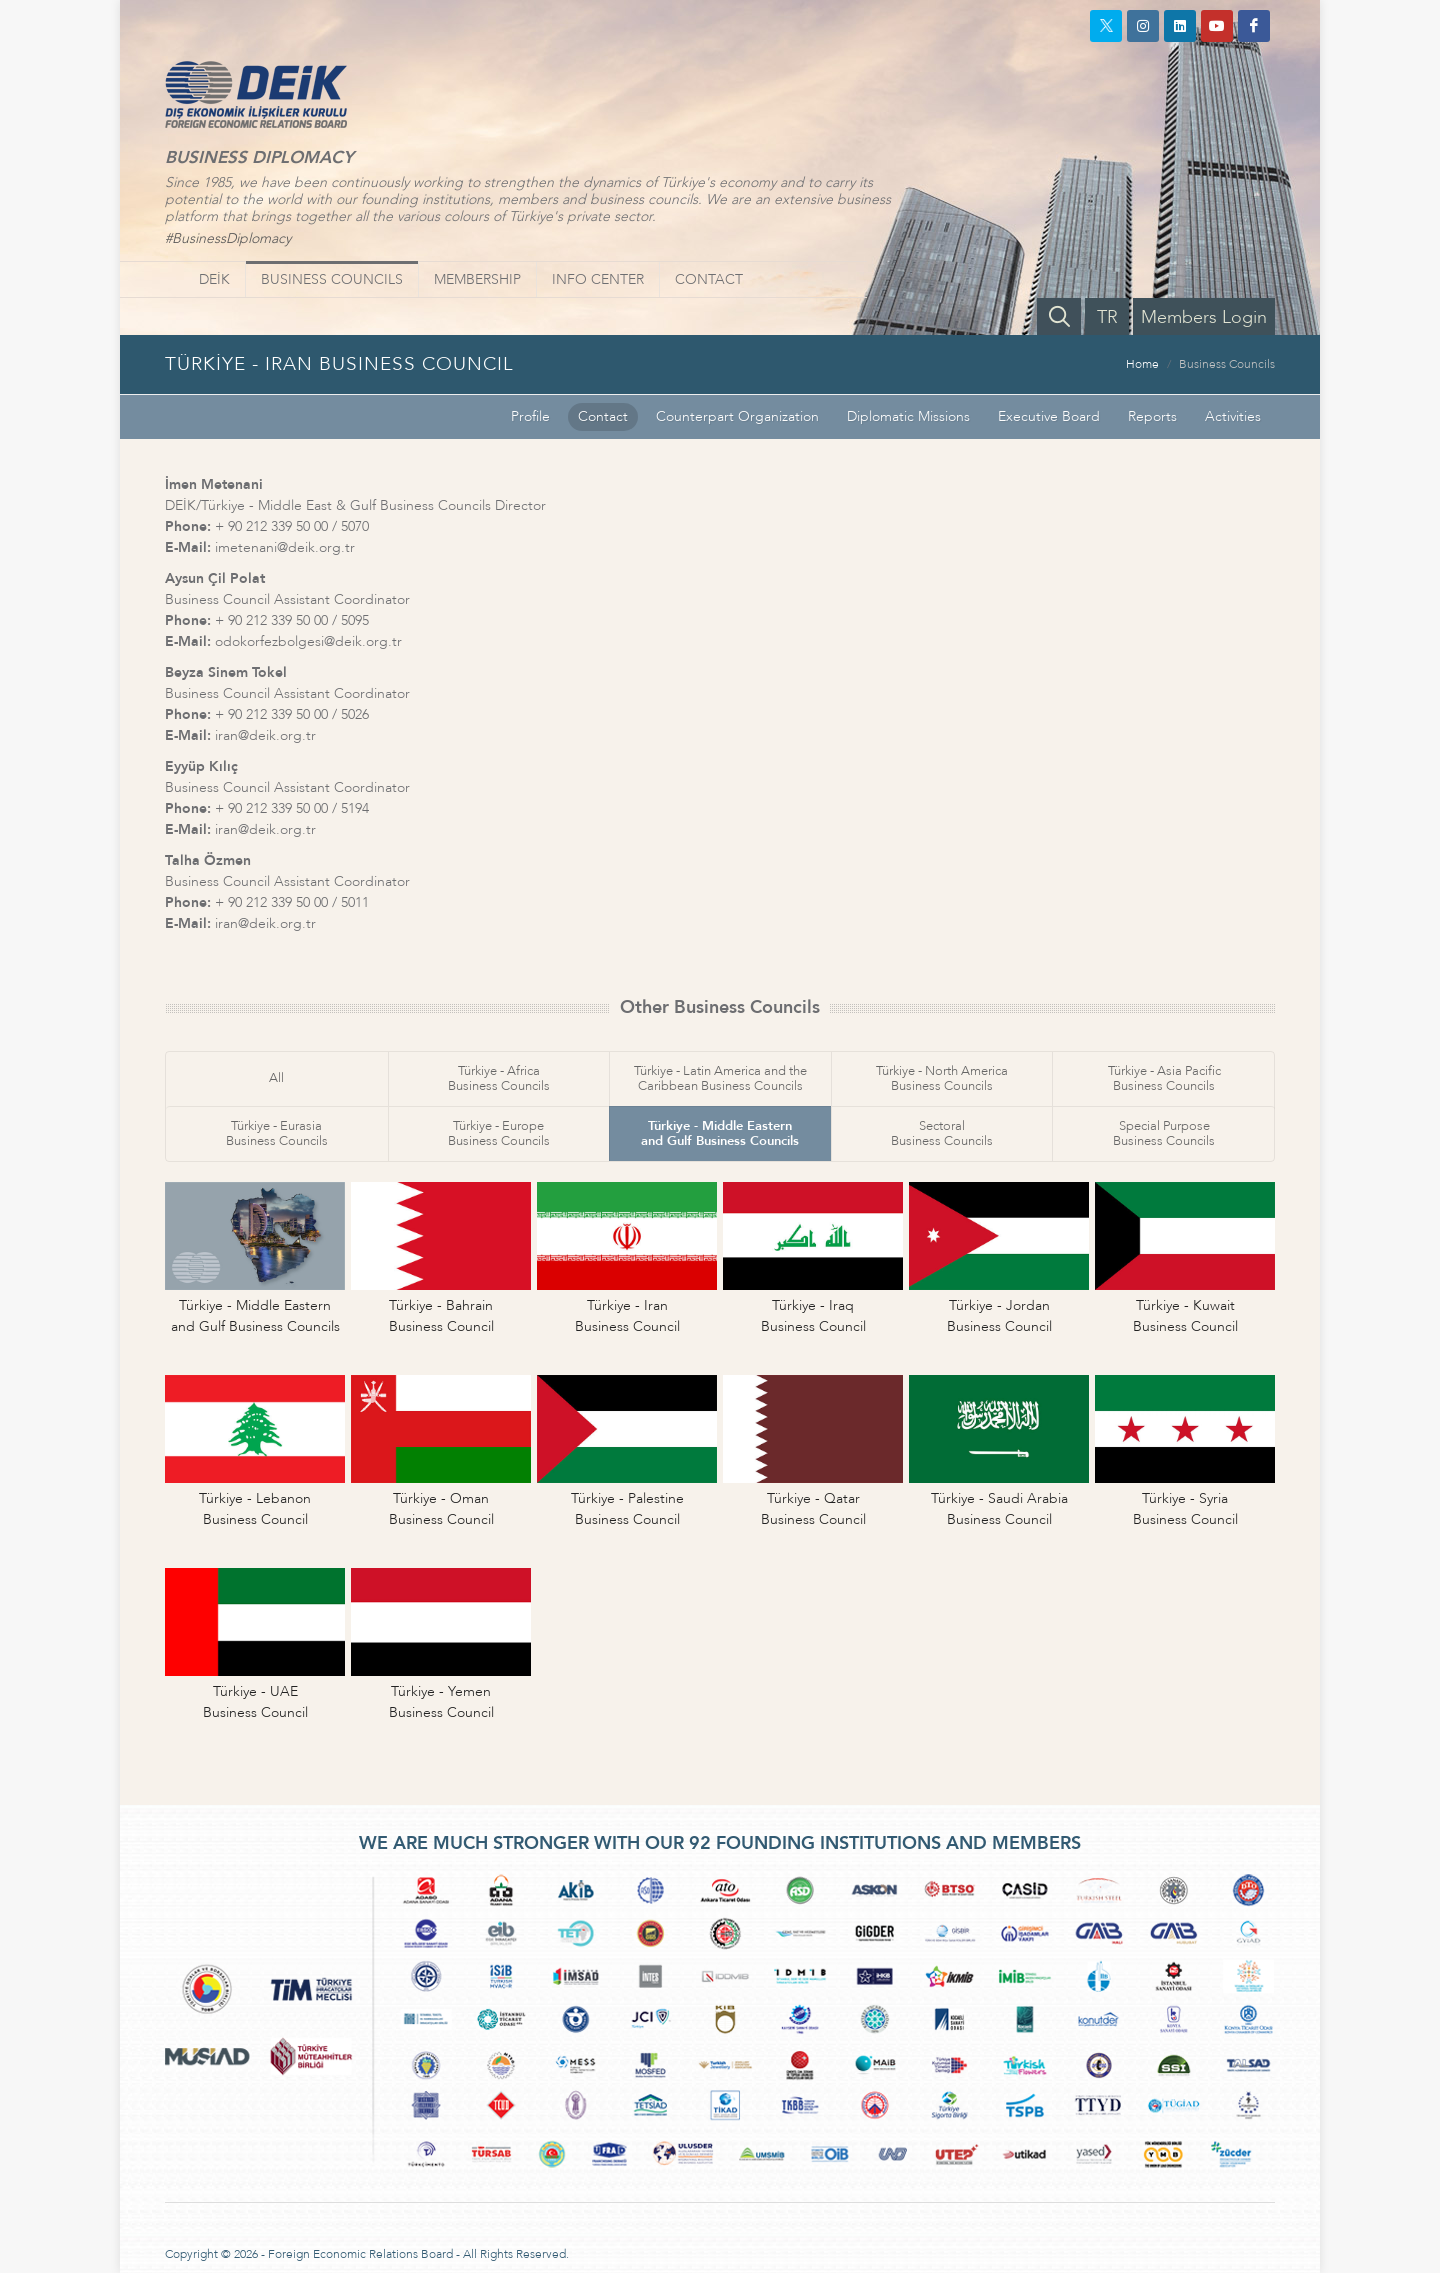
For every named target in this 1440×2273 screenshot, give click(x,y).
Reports (1152, 416)
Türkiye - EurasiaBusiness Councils (277, 1133)
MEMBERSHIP (477, 279)
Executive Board (1049, 416)
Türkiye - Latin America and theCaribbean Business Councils (720, 1078)
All (276, 1078)
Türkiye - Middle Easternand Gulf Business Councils (720, 1133)
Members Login (1204, 317)
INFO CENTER (598, 279)
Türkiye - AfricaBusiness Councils (499, 1078)
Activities (1233, 416)
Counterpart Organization (737, 416)
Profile (530, 416)
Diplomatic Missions (908, 416)
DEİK (214, 279)
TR (1107, 317)
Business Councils (1227, 364)
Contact (603, 416)
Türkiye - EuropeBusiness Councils (499, 1133)
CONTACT (709, 279)
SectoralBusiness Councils (942, 1133)
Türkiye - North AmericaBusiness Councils (942, 1078)
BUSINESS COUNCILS (332, 279)
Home (1142, 364)
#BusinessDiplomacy (228, 238)
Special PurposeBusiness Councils (1164, 1133)
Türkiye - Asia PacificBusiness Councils (1164, 1078)
